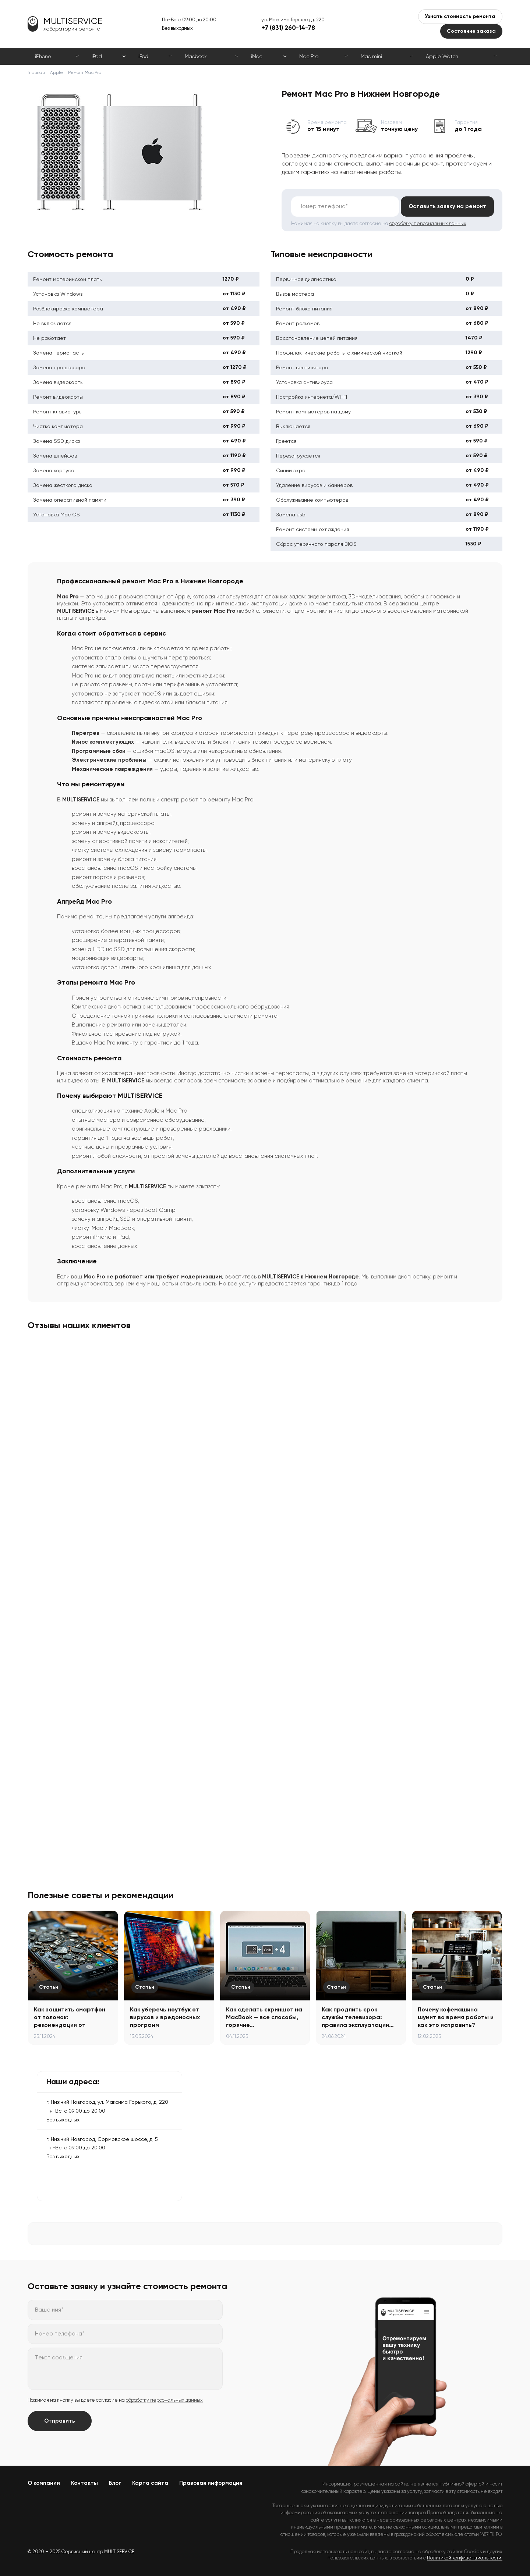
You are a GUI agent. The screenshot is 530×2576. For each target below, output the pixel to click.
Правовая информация (210, 2483)
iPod (143, 56)
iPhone (43, 56)
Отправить (59, 2420)
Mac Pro (308, 56)
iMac (256, 56)
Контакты (84, 2483)
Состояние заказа (471, 31)
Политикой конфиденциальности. (464, 2558)
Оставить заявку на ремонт (447, 206)
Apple (56, 72)
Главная (36, 72)
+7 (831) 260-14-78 (288, 27)
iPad (97, 56)
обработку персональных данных (427, 223)
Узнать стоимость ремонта (460, 16)
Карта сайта (150, 2483)
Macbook (196, 56)
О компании (44, 2483)
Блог (115, 2483)
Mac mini (371, 56)
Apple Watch (442, 56)
